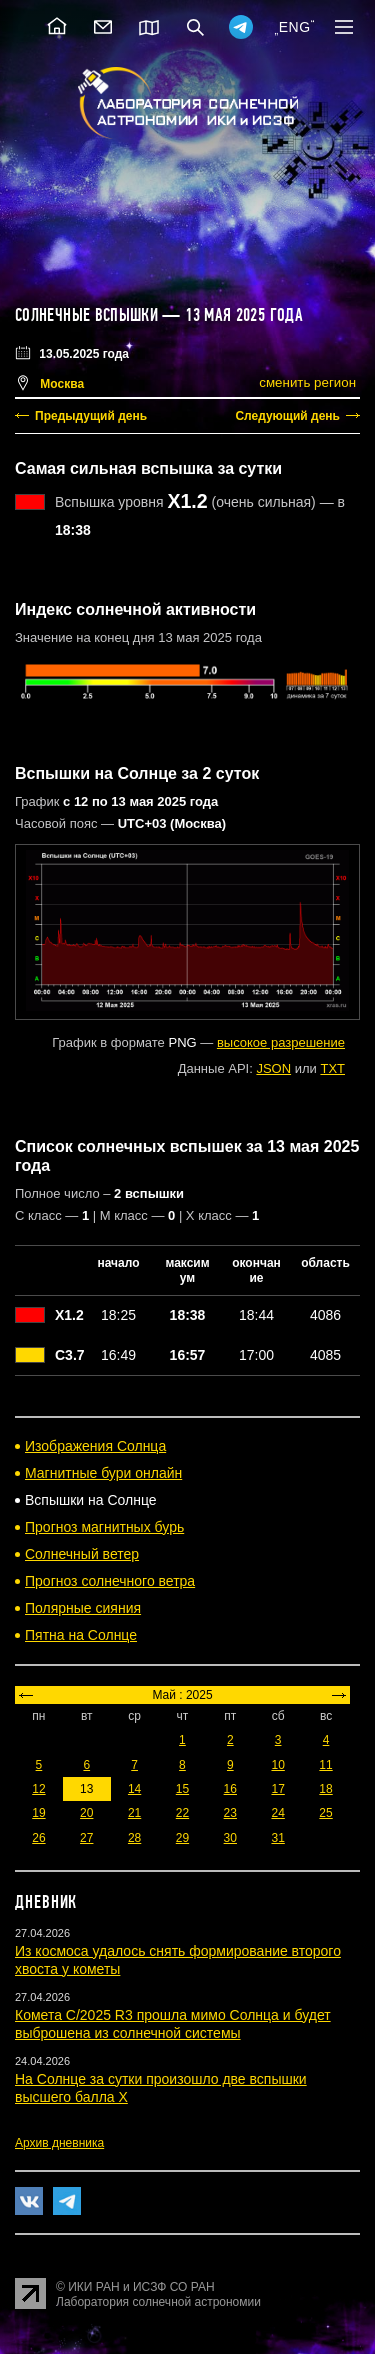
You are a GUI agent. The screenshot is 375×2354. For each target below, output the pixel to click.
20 (86, 1813)
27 (86, 1838)
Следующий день (287, 416)
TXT (332, 1068)
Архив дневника (59, 2143)
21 (134, 1813)
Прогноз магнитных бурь (104, 1527)
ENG (295, 27)
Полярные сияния (83, 1608)
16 (230, 1789)
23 (230, 1813)
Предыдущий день (91, 416)
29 (182, 1838)
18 (325, 1789)
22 (182, 1813)
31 (277, 1838)
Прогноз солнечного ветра (110, 1581)
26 (38, 1838)
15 (182, 1789)
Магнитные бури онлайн (103, 1473)
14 (134, 1789)
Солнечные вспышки (86, 315)
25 (325, 1813)
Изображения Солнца (95, 1446)
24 (277, 1813)
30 (230, 1838)
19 (38, 1813)
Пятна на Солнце (81, 1635)
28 (134, 1838)
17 (277, 1789)
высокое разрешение (281, 1042)
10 (277, 1765)
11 (325, 1765)
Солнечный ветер (82, 1554)
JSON (273, 1068)
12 (38, 1789)
